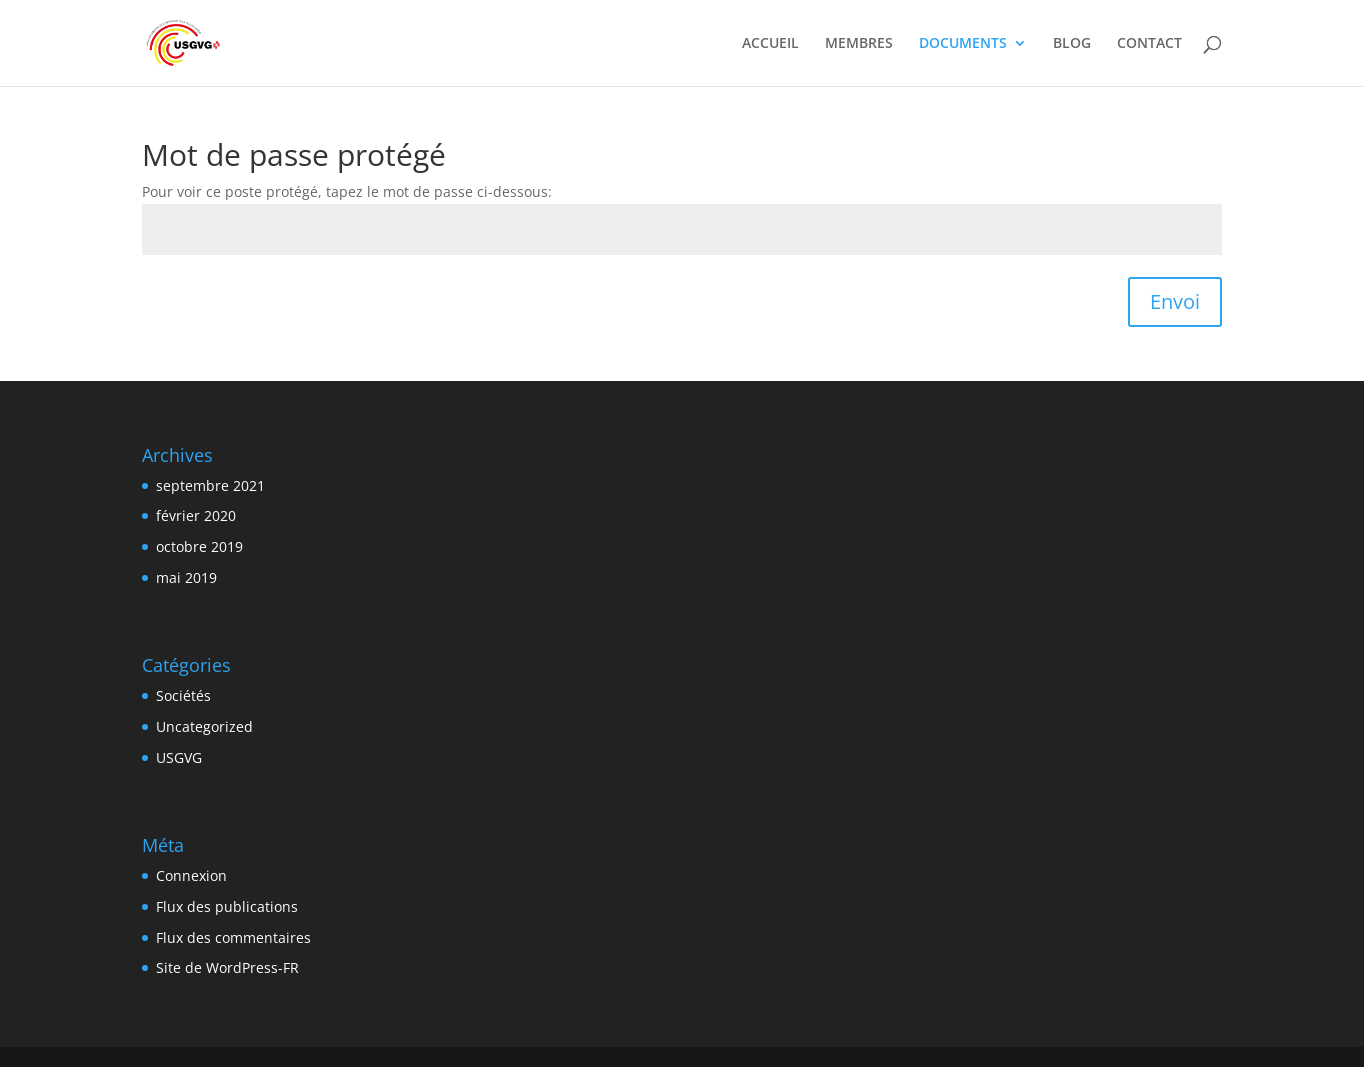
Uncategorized (204, 726)
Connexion (191, 875)
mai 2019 (186, 577)
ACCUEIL (770, 44)
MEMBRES (859, 44)
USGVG (179, 757)
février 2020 (196, 515)
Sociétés (183, 695)
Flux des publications (227, 906)
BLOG (1072, 44)
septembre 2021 (210, 485)
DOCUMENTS (963, 44)
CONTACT (1149, 44)
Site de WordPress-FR (227, 967)
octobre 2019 (199, 546)
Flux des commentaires (233, 937)
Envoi (1175, 301)
